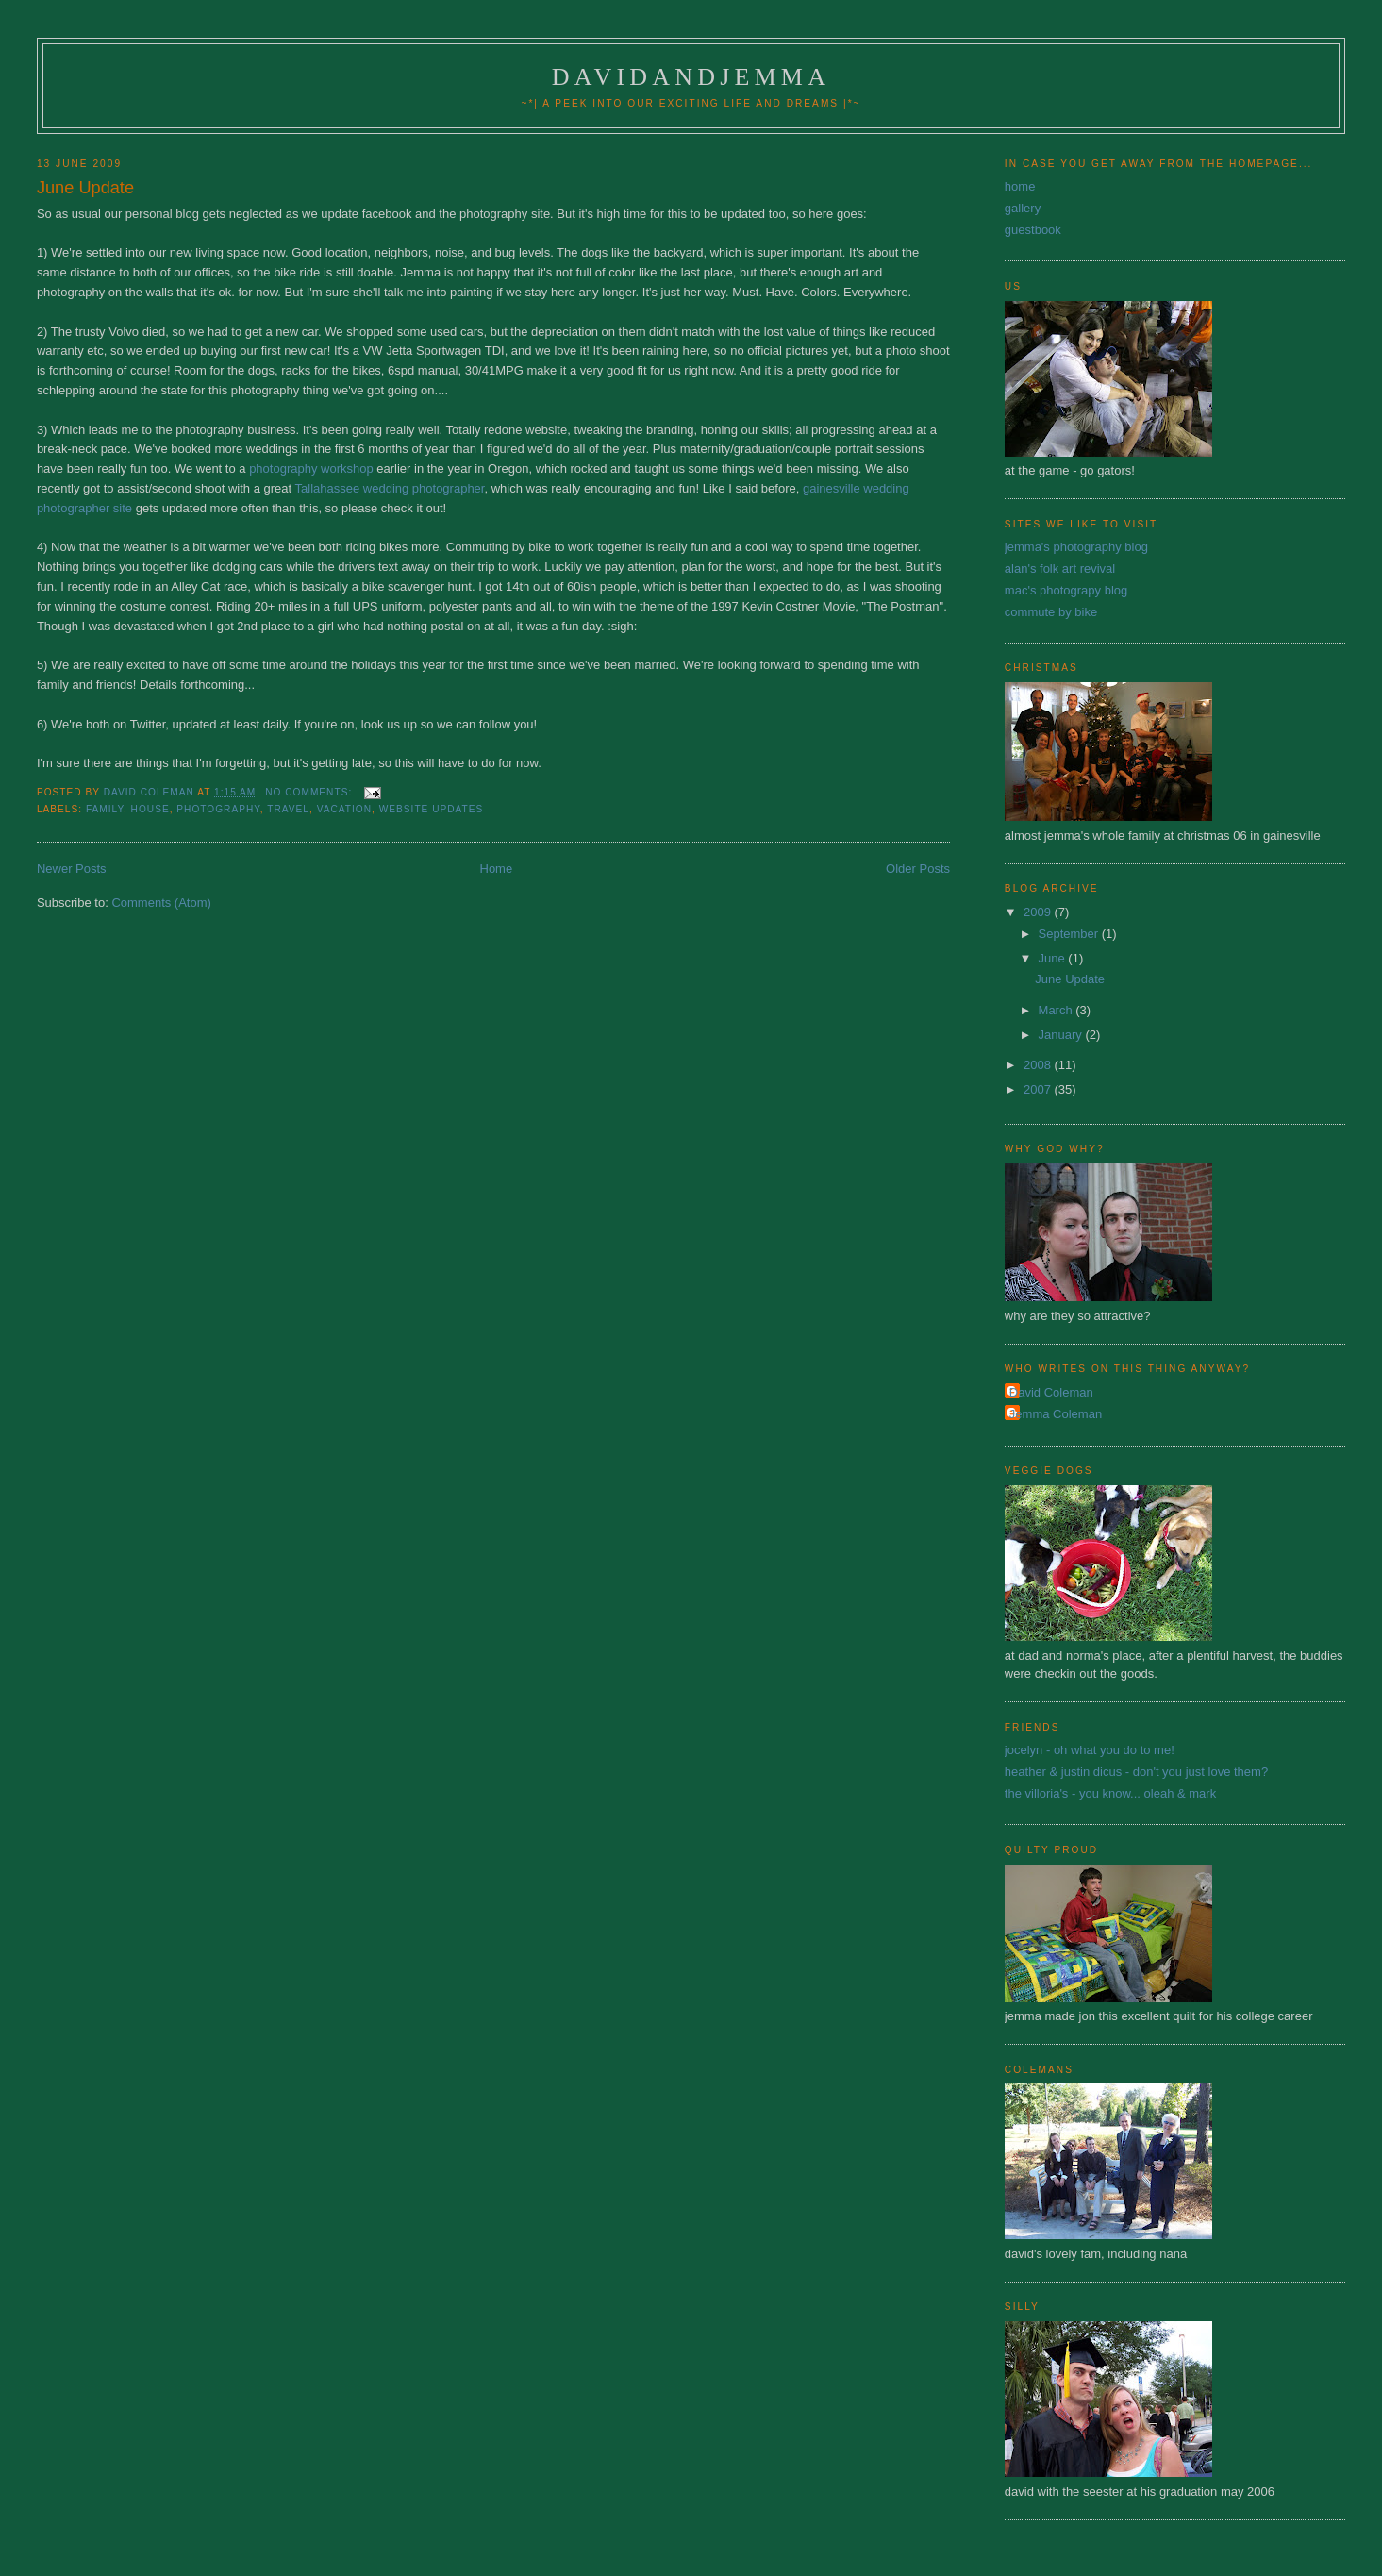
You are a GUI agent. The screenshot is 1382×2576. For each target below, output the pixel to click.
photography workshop (311, 468)
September (1070, 934)
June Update (85, 187)
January (1062, 1035)
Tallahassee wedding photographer (390, 488)
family (105, 809)
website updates (431, 809)
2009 (1039, 912)
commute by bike (1051, 612)
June (1054, 958)
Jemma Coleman (1055, 1414)
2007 (1039, 1089)
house (150, 809)
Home (496, 868)
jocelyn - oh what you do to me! (1089, 1750)
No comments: (310, 792)
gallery (1023, 208)
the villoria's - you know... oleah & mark (1110, 1793)
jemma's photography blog (1076, 547)
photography (217, 809)
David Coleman (1051, 1392)
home (1020, 186)
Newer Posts (72, 868)
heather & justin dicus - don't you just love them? (1136, 1772)
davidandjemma (691, 77)
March (1057, 1010)
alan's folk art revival (1060, 568)
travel (288, 809)
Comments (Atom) (160, 902)
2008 (1039, 1065)
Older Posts (918, 868)
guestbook (1033, 230)
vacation (344, 809)
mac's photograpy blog (1066, 590)
